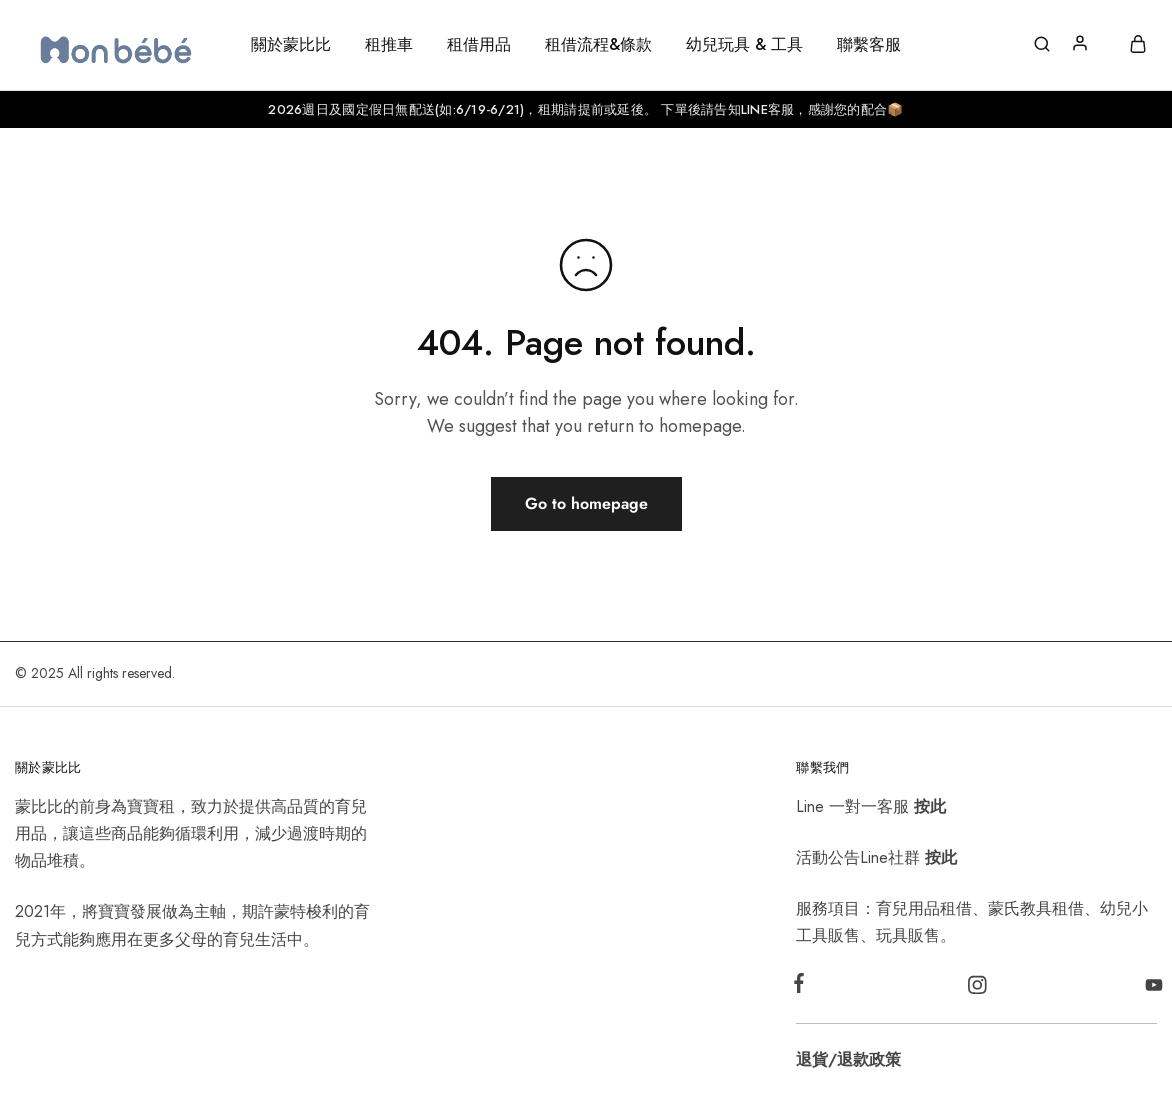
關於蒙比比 (291, 45)
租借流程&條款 (598, 45)
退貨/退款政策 (848, 1059)
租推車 (389, 45)
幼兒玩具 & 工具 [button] (744, 45)
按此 (930, 806)
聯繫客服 (869, 45)
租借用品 (479, 45)
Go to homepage (586, 503)
